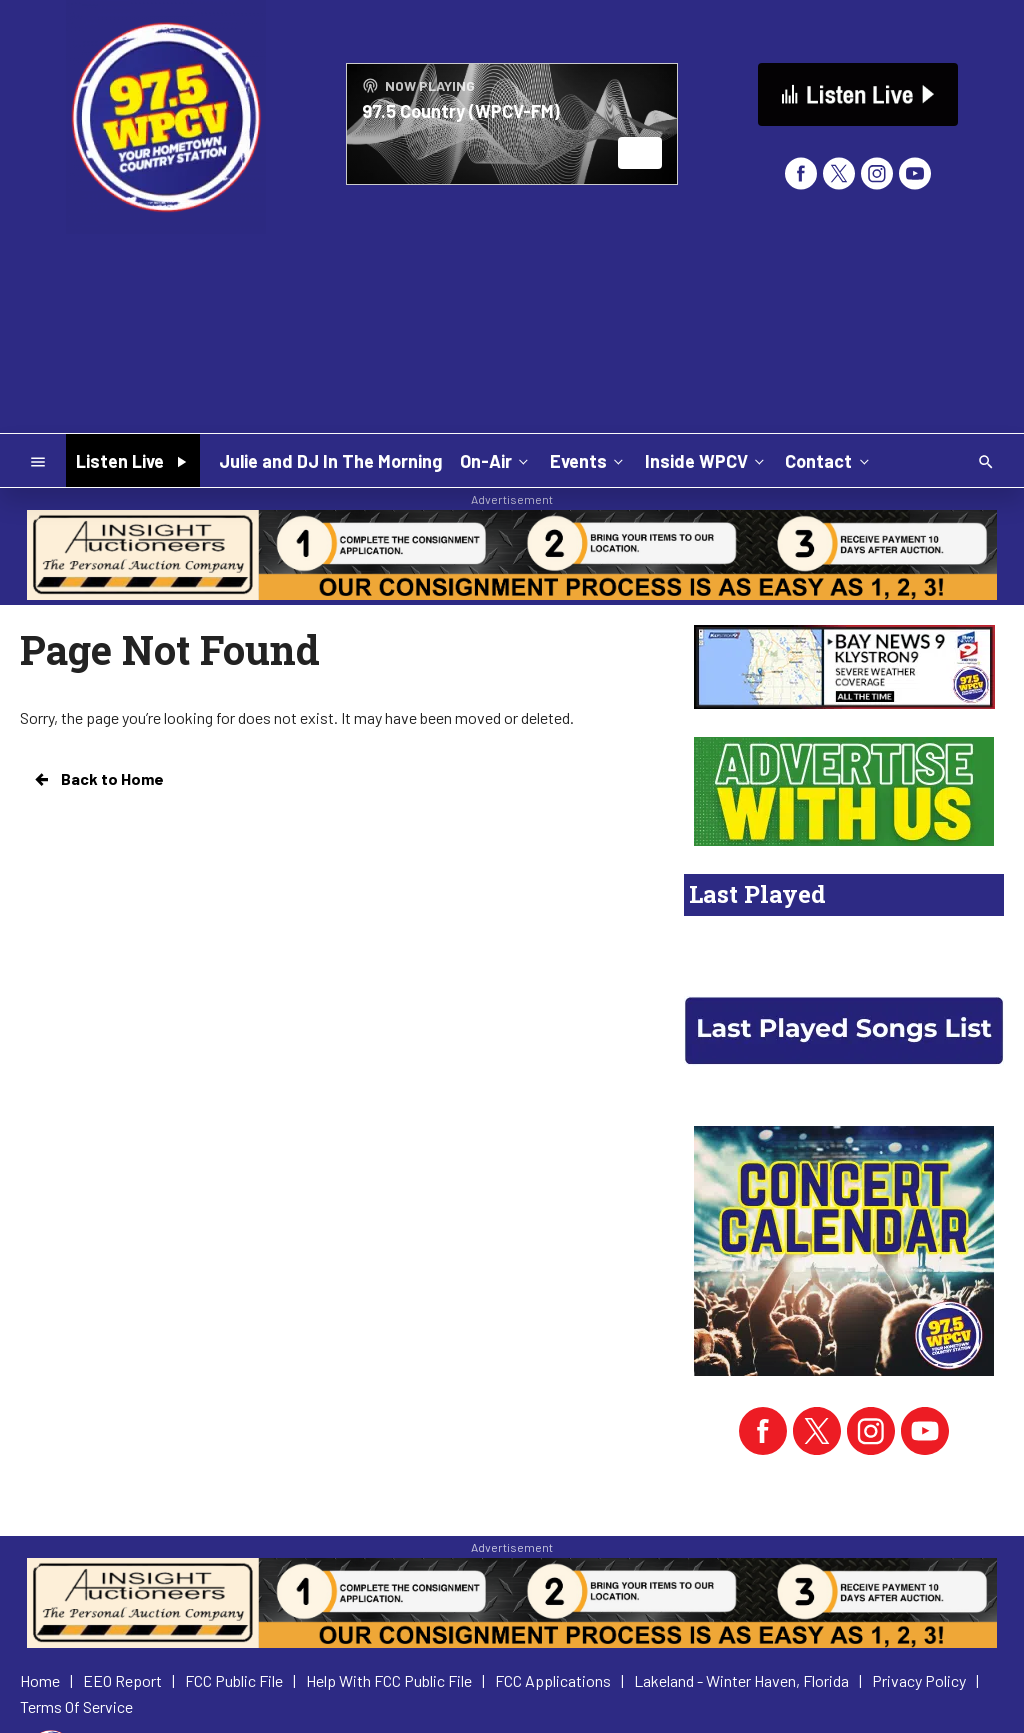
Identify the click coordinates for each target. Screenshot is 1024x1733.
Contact (828, 460)
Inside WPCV (706, 460)
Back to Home (98, 779)
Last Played (757, 894)
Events (588, 460)
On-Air (496, 460)
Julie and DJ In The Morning (330, 461)
